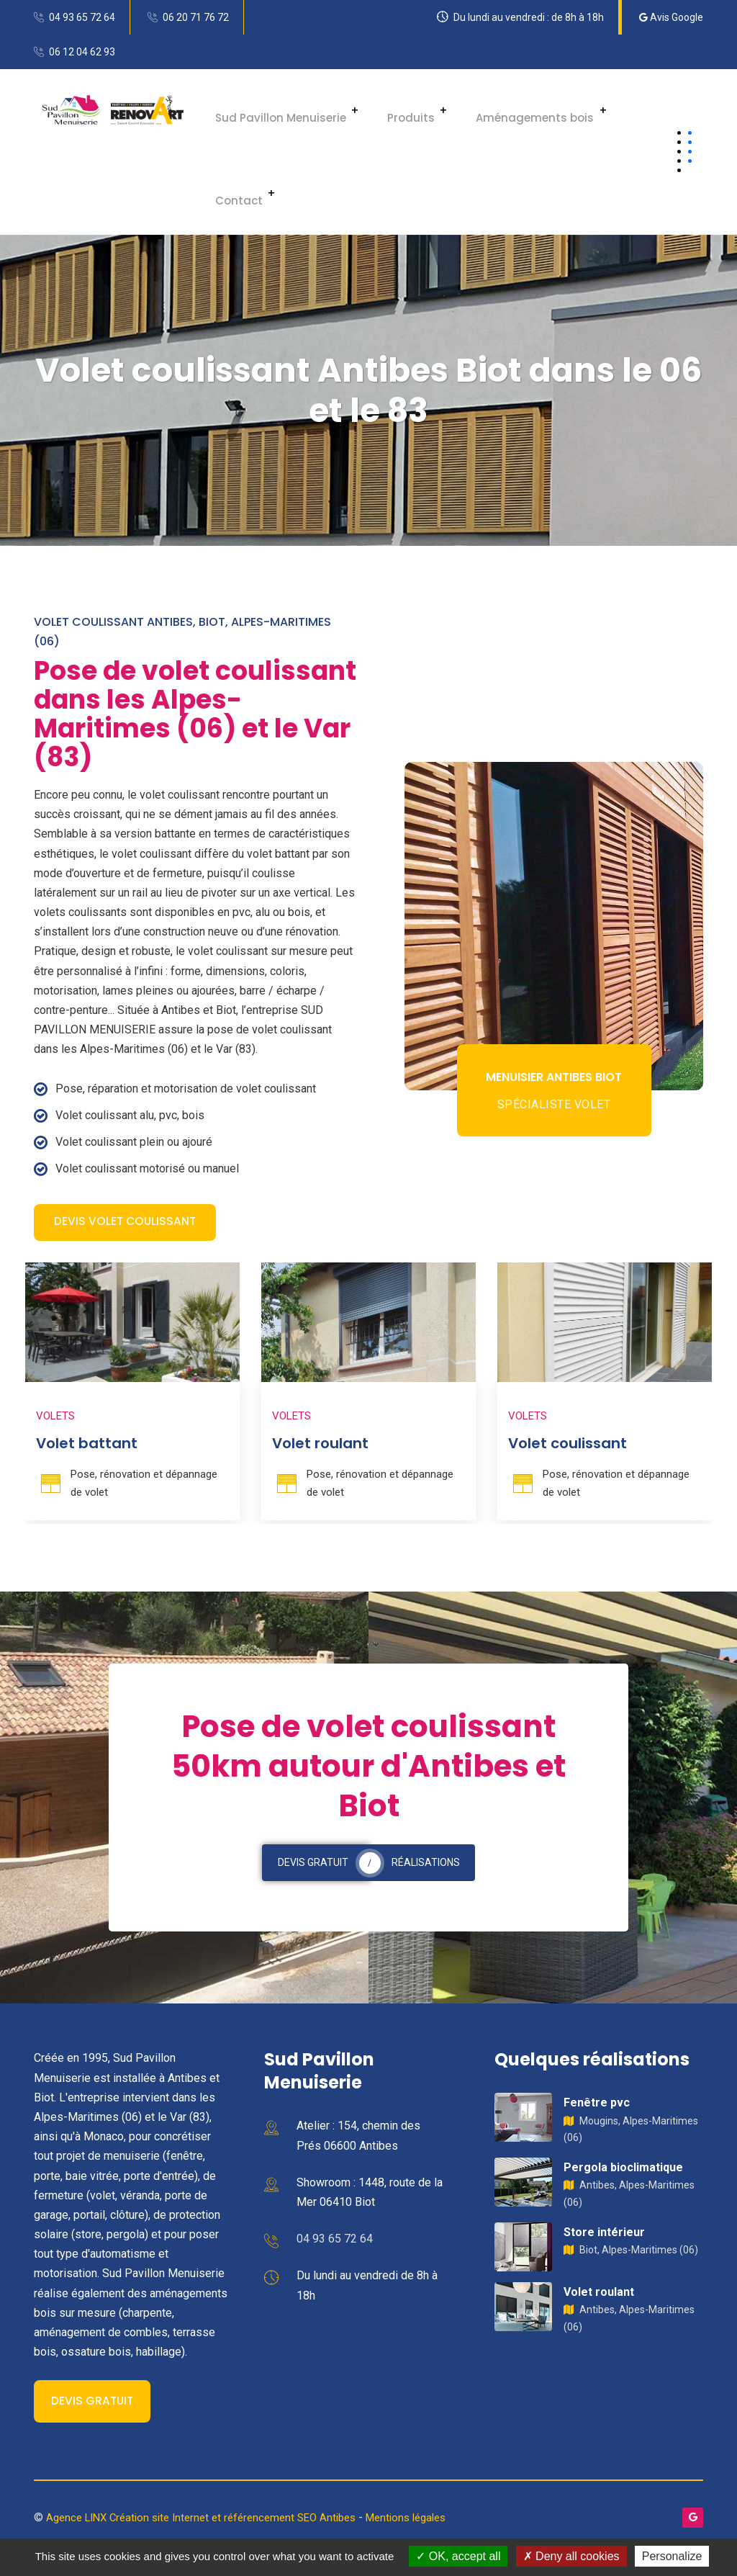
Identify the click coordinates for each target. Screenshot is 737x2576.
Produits (393, 110)
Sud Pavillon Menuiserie (272, 110)
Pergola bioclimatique (623, 2171)
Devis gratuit (93, 2405)
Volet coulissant (567, 1447)
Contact (230, 193)
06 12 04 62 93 (82, 52)
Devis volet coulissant (126, 1223)
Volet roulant (320, 1447)
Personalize (672, 2556)
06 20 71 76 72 (196, 17)
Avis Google (671, 17)
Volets (55, 1419)
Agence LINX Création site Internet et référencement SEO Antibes (211, 2521)
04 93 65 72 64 (82, 17)
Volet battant (86, 1447)
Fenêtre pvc (597, 2106)
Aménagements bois (507, 110)
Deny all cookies (571, 2556)
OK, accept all (458, 2556)
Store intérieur (604, 2236)
